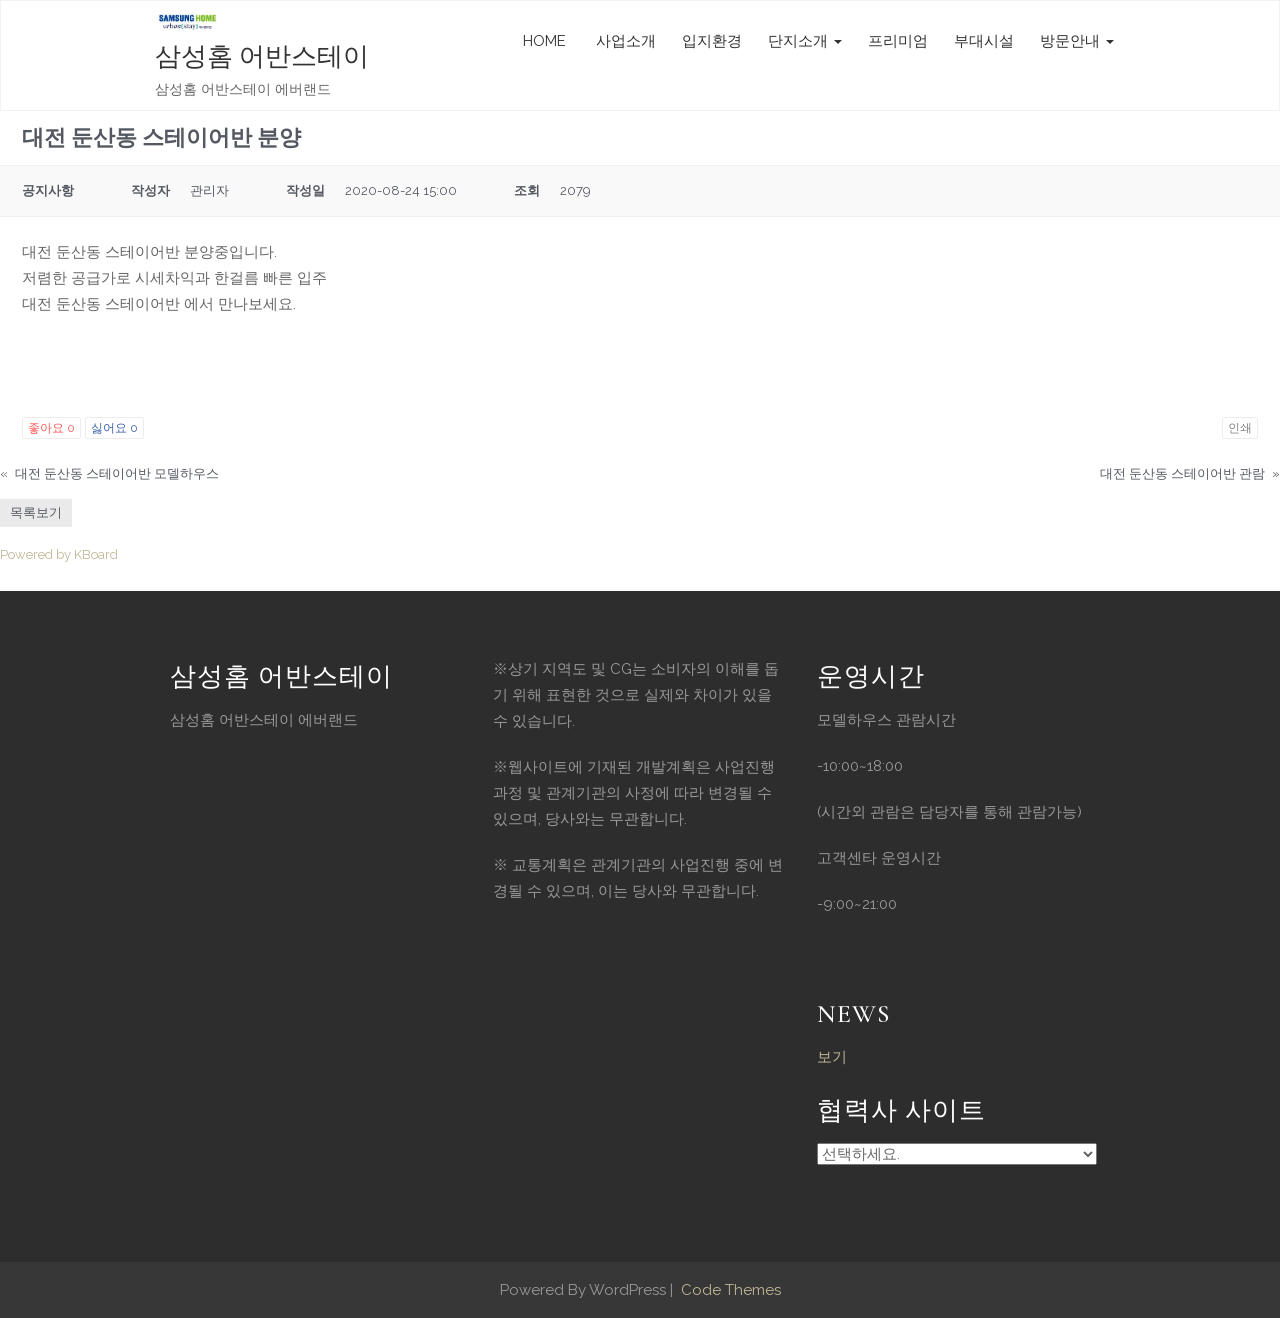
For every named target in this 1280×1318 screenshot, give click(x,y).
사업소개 (624, 41)
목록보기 (36, 512)
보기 (832, 1057)
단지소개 (805, 41)
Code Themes (729, 1290)
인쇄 (1240, 428)
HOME (544, 41)
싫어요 (114, 428)
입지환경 (712, 41)
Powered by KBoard (59, 554)
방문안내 (1077, 41)
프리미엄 (898, 41)
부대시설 (984, 41)
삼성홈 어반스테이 (262, 56)
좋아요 (51, 428)
